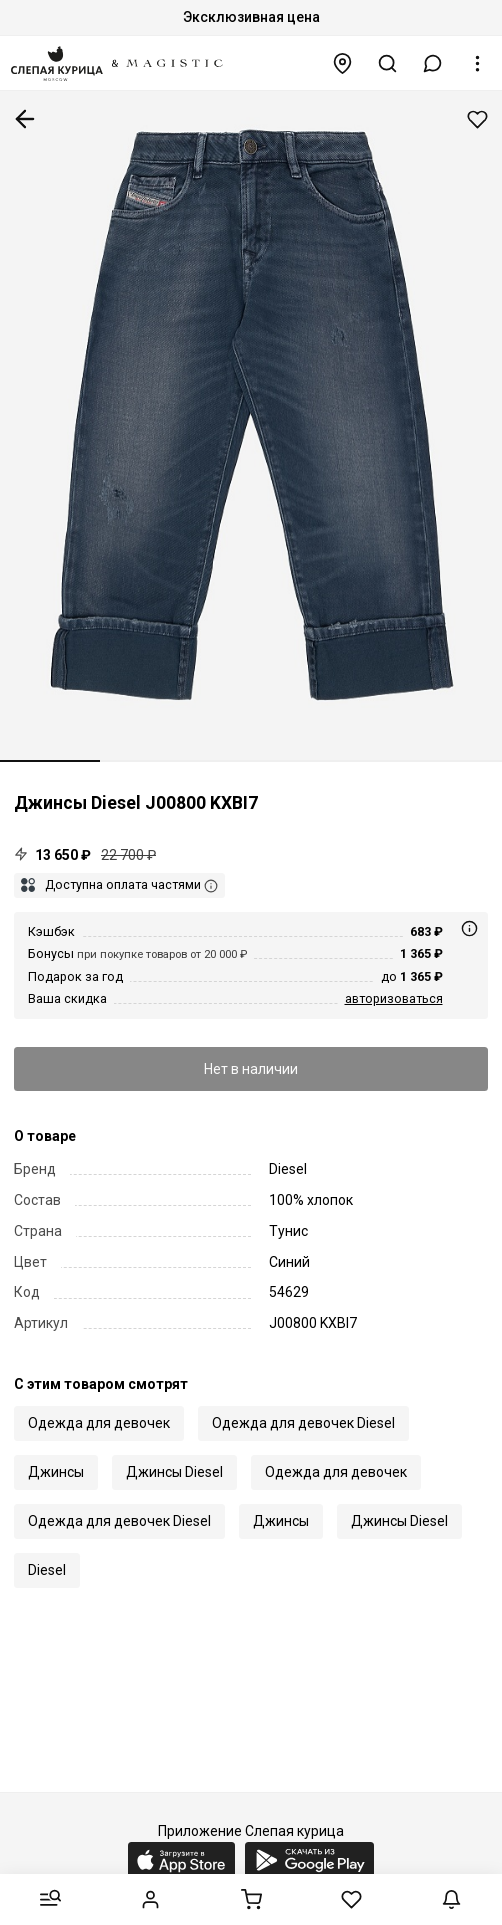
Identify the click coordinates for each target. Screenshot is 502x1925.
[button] (433, 63)
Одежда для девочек (99, 1423)
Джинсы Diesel (174, 1472)
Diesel (47, 1570)
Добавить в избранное (477, 119)
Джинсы (56, 1472)
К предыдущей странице (25, 119)
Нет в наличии (251, 1069)
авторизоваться (394, 998)
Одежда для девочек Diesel (303, 1423)
